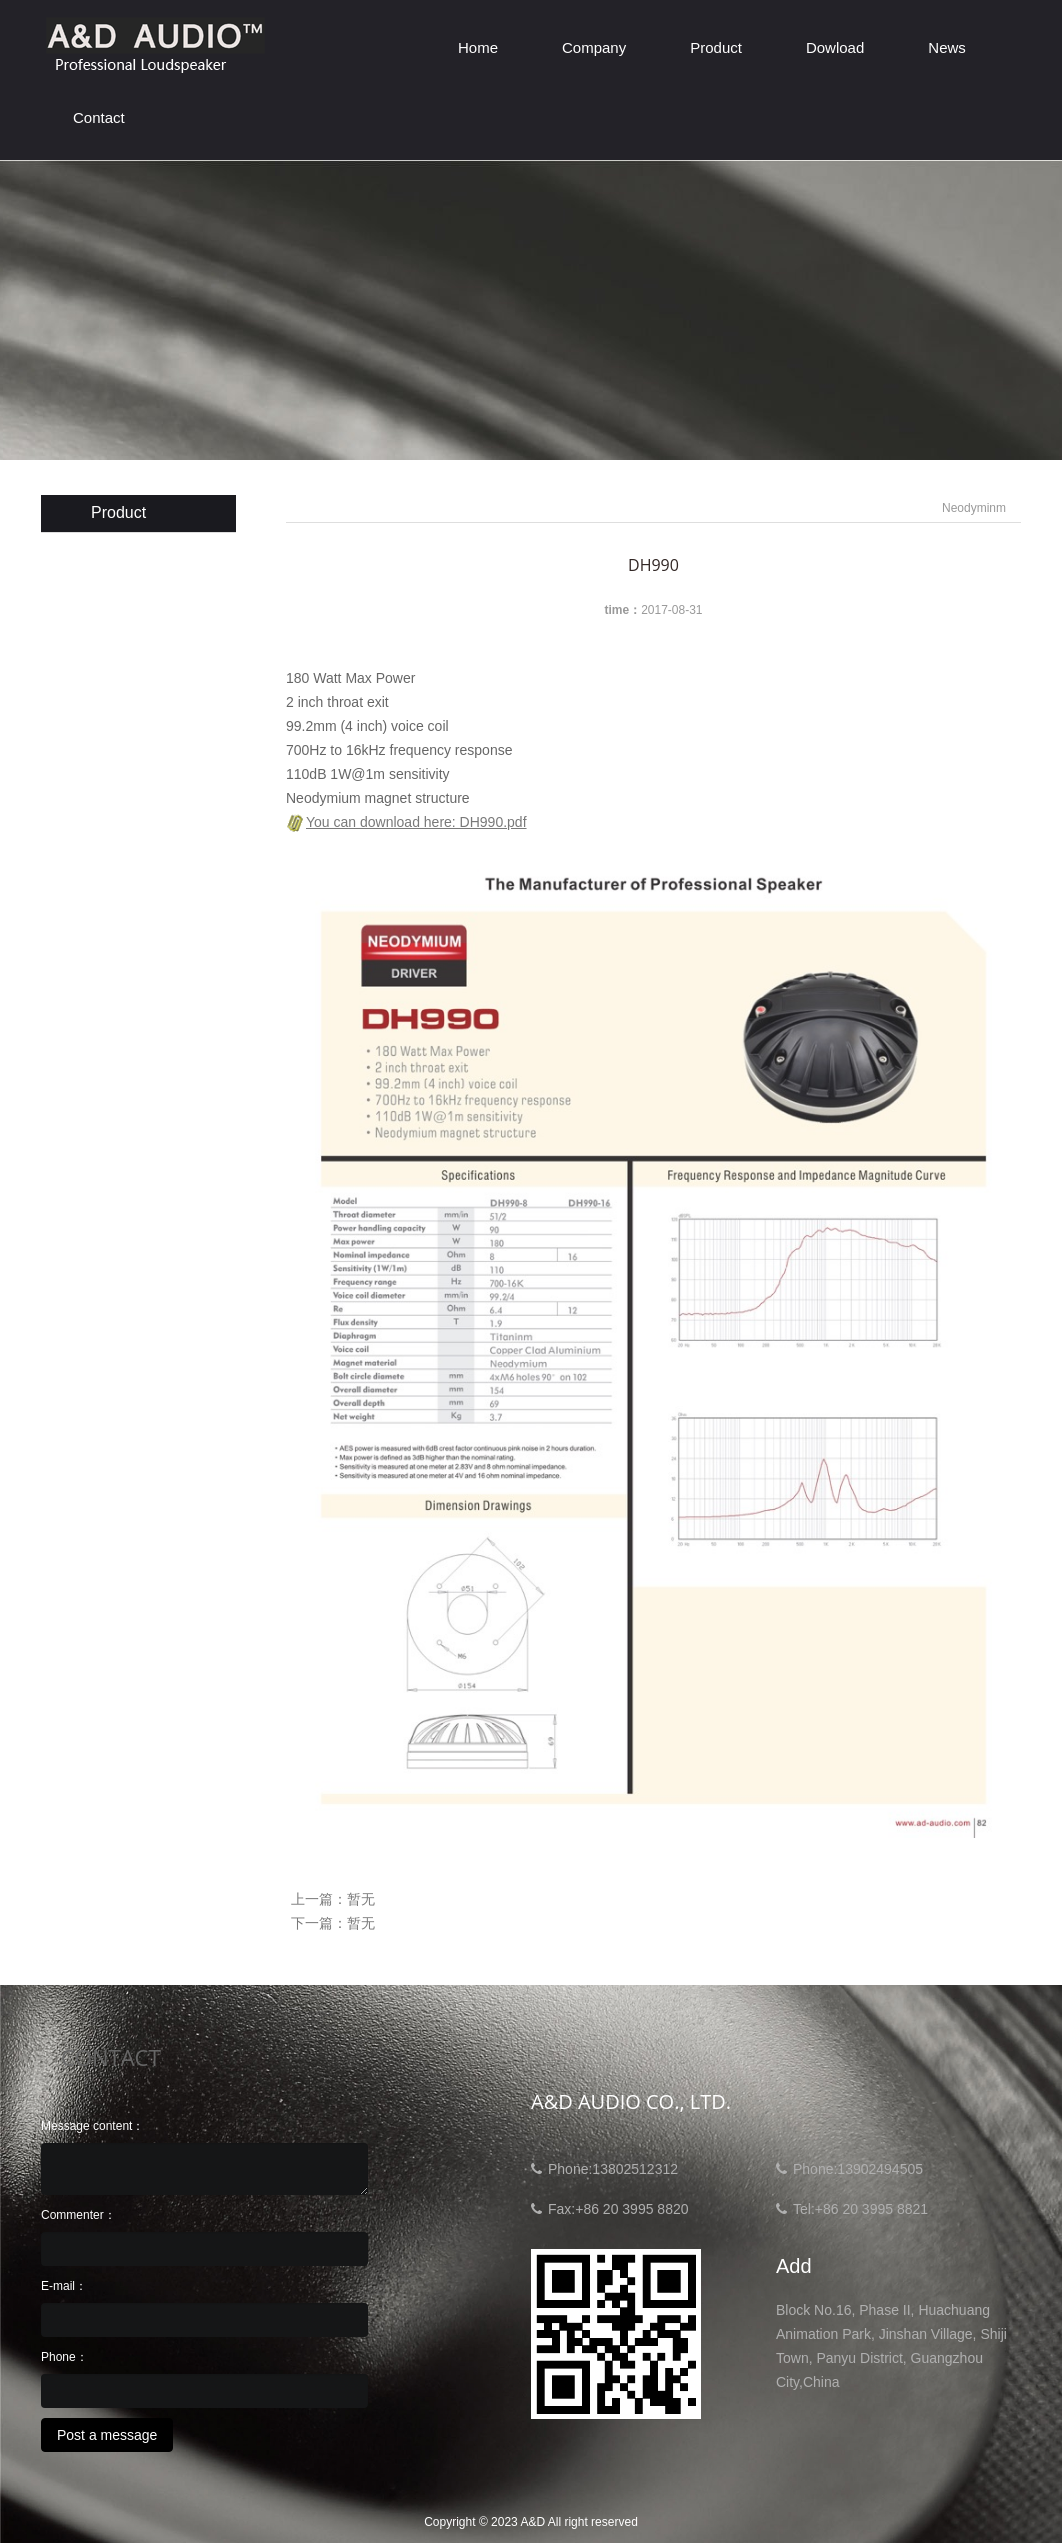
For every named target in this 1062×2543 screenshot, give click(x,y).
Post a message (107, 2435)
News (947, 47)
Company (594, 47)
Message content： (92, 2126)
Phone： (64, 2357)
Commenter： (78, 2215)
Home (478, 47)
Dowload (835, 47)
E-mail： (64, 2286)
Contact (99, 117)
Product (716, 47)
